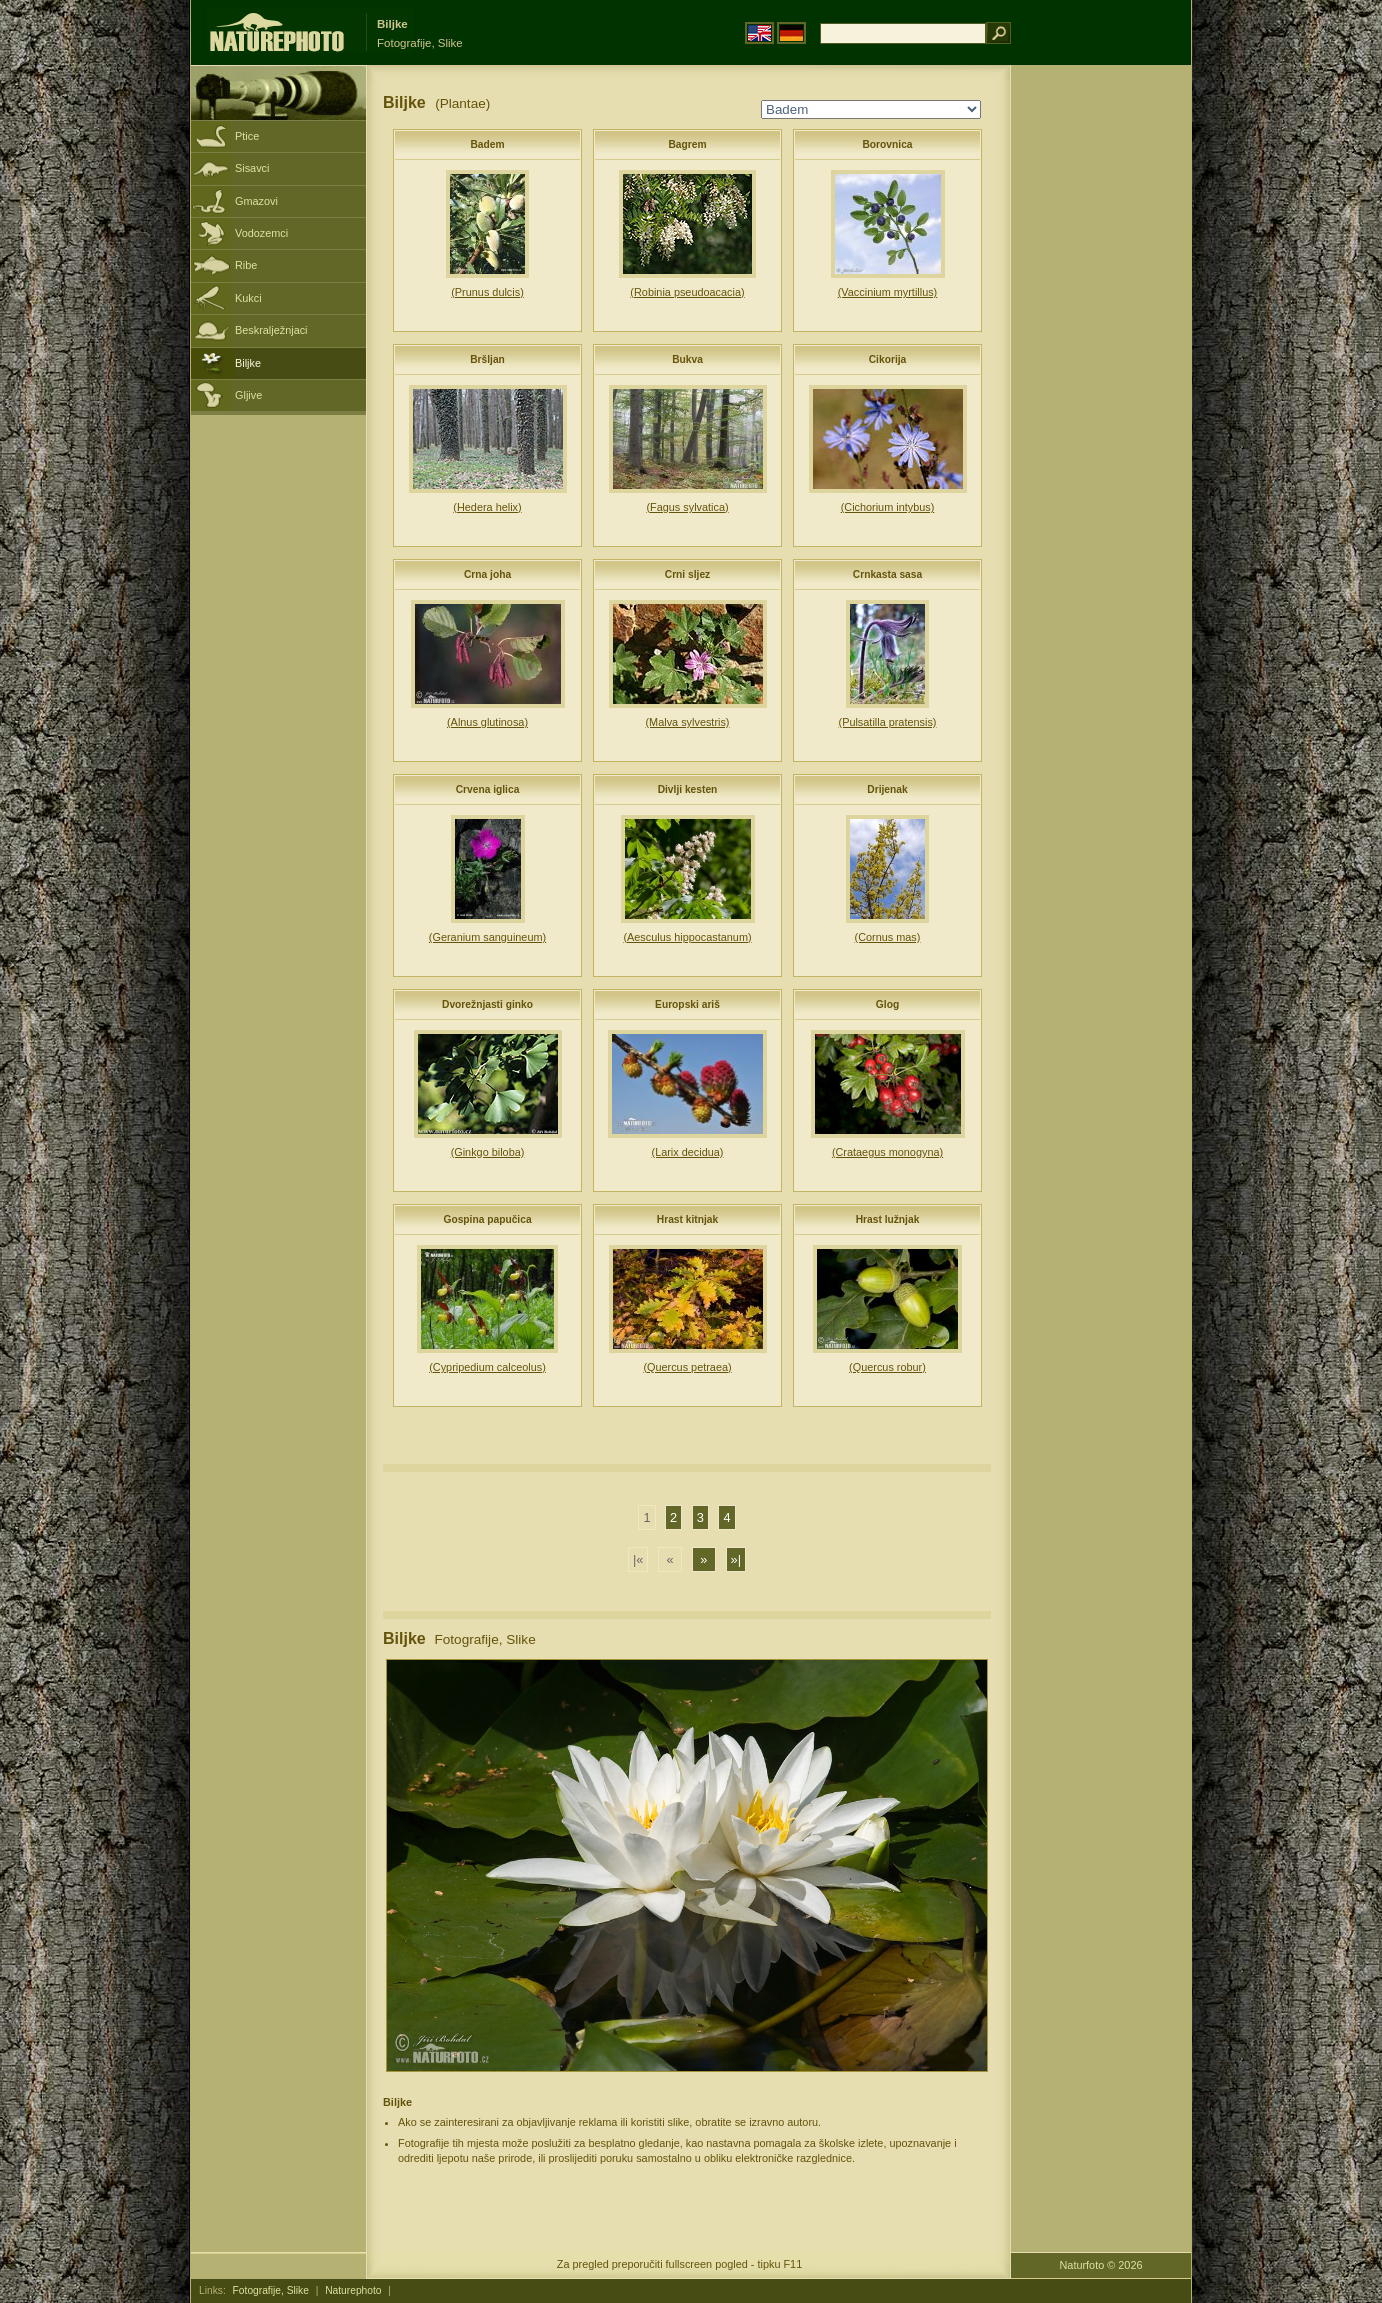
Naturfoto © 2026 (1101, 2265)
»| (736, 1559)
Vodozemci (261, 233)
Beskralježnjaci (271, 330)
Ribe (246, 265)
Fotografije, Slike (271, 2290)
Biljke (248, 363)
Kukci (248, 298)
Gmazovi (256, 201)
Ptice (247, 136)
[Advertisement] (1101, 385)
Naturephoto (353, 2290)
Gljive (248, 395)
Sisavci (252, 168)
